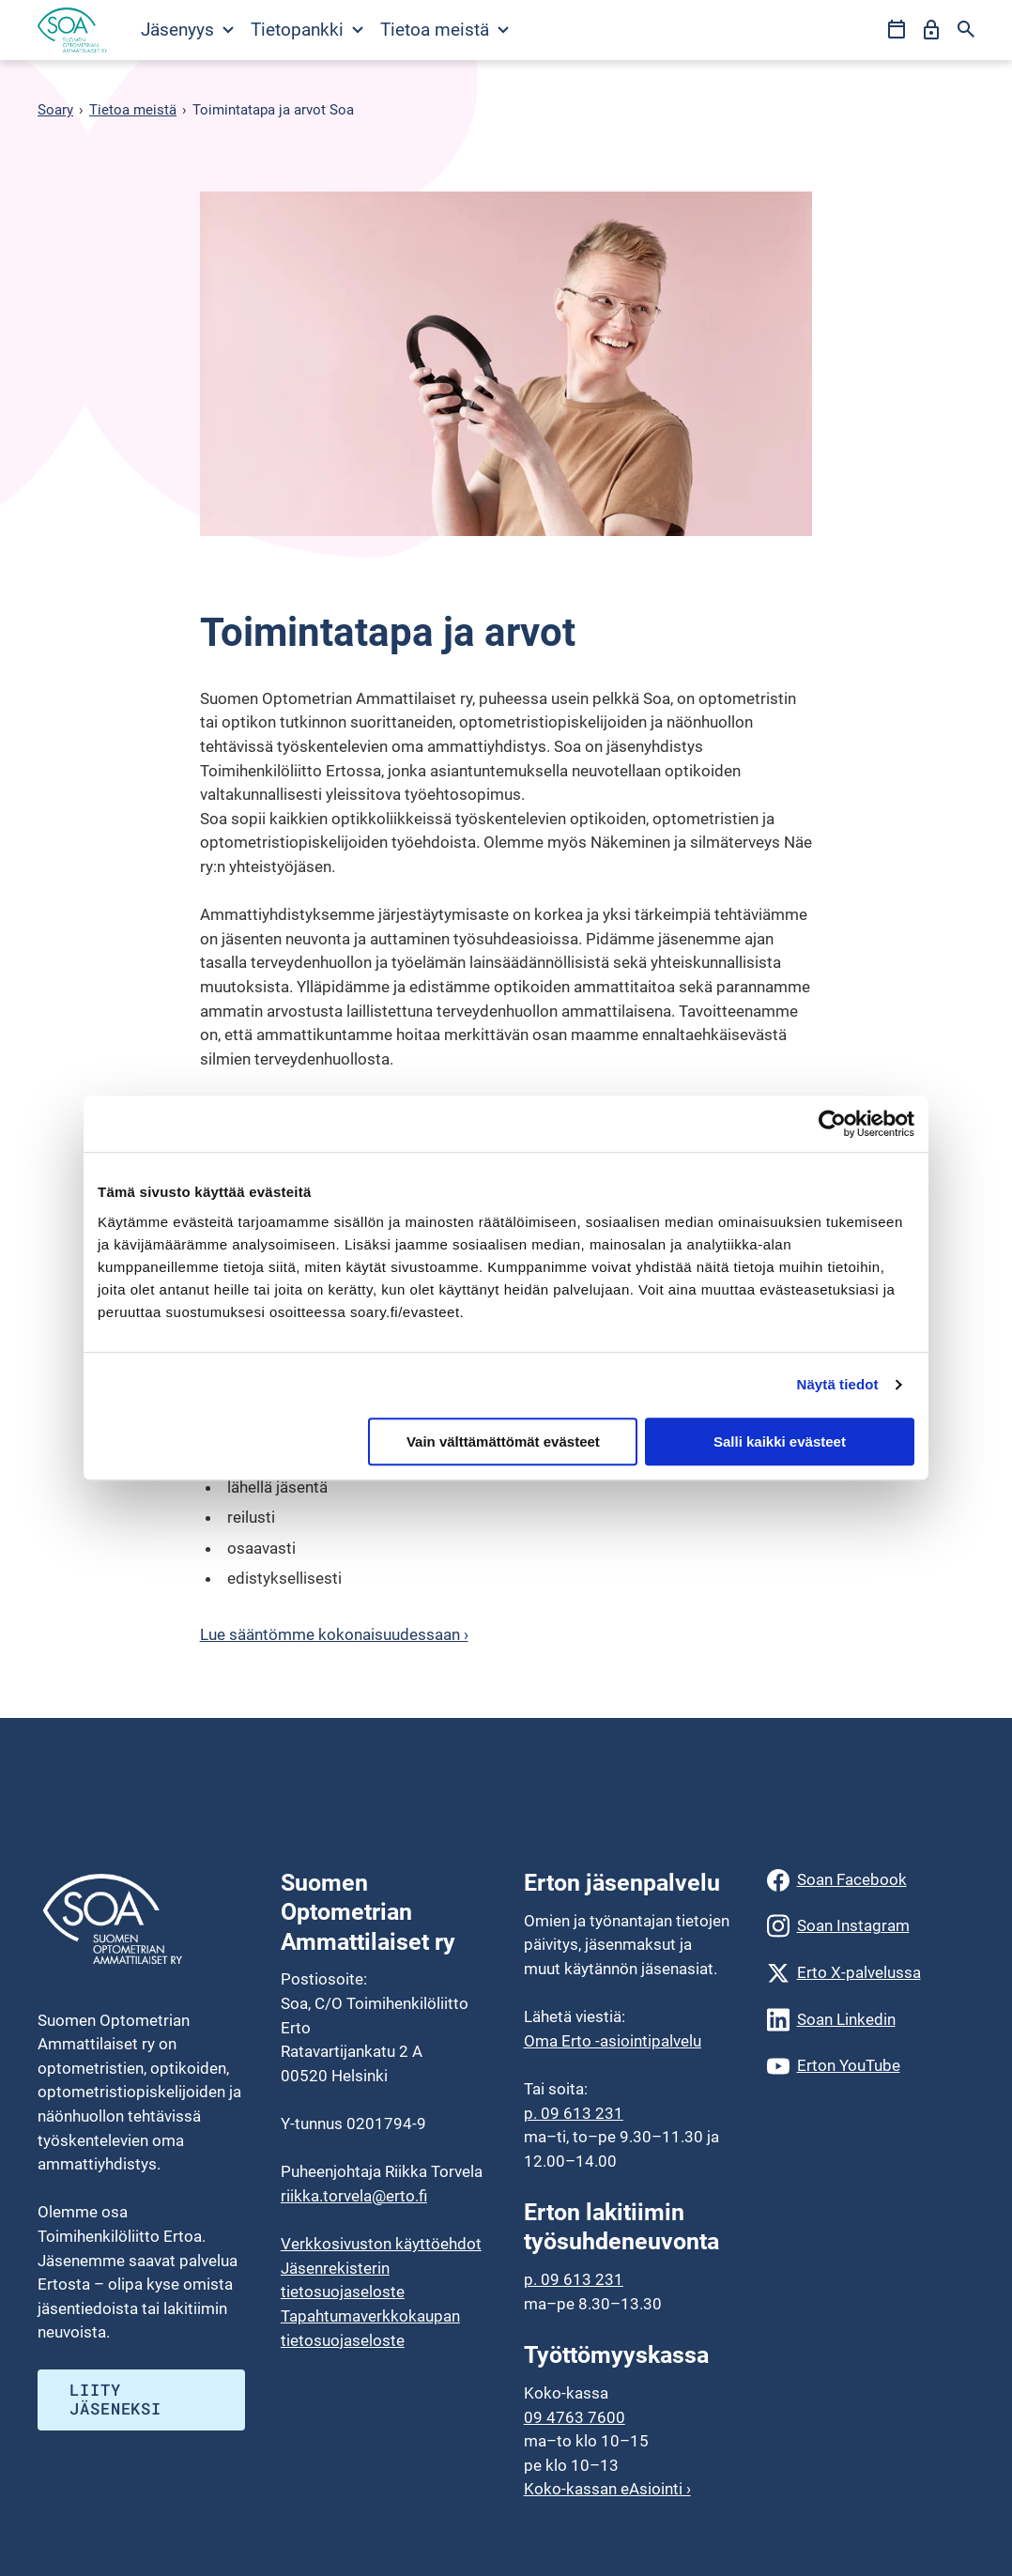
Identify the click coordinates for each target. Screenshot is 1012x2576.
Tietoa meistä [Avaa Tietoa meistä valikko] (444, 29)
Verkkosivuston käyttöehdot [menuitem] (381, 2243)
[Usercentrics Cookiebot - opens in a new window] (832, 1124)
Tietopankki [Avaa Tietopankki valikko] (307, 29)
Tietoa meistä (132, 109)
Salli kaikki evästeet (779, 1441)
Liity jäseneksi (115, 2399)
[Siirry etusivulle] (72, 30)
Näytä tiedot (838, 1384)
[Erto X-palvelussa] (870, 1973)
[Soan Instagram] (870, 1926)
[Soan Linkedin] (870, 2020)
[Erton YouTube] (870, 2066)
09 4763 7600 (574, 2417)
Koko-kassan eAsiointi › (607, 2488)
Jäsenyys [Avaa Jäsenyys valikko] (187, 29)
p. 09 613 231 (573, 2113)
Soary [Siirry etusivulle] (55, 109)
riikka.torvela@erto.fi (354, 2195)
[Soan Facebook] (870, 1880)
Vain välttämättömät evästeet (503, 1441)
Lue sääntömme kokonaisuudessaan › (334, 1634)
